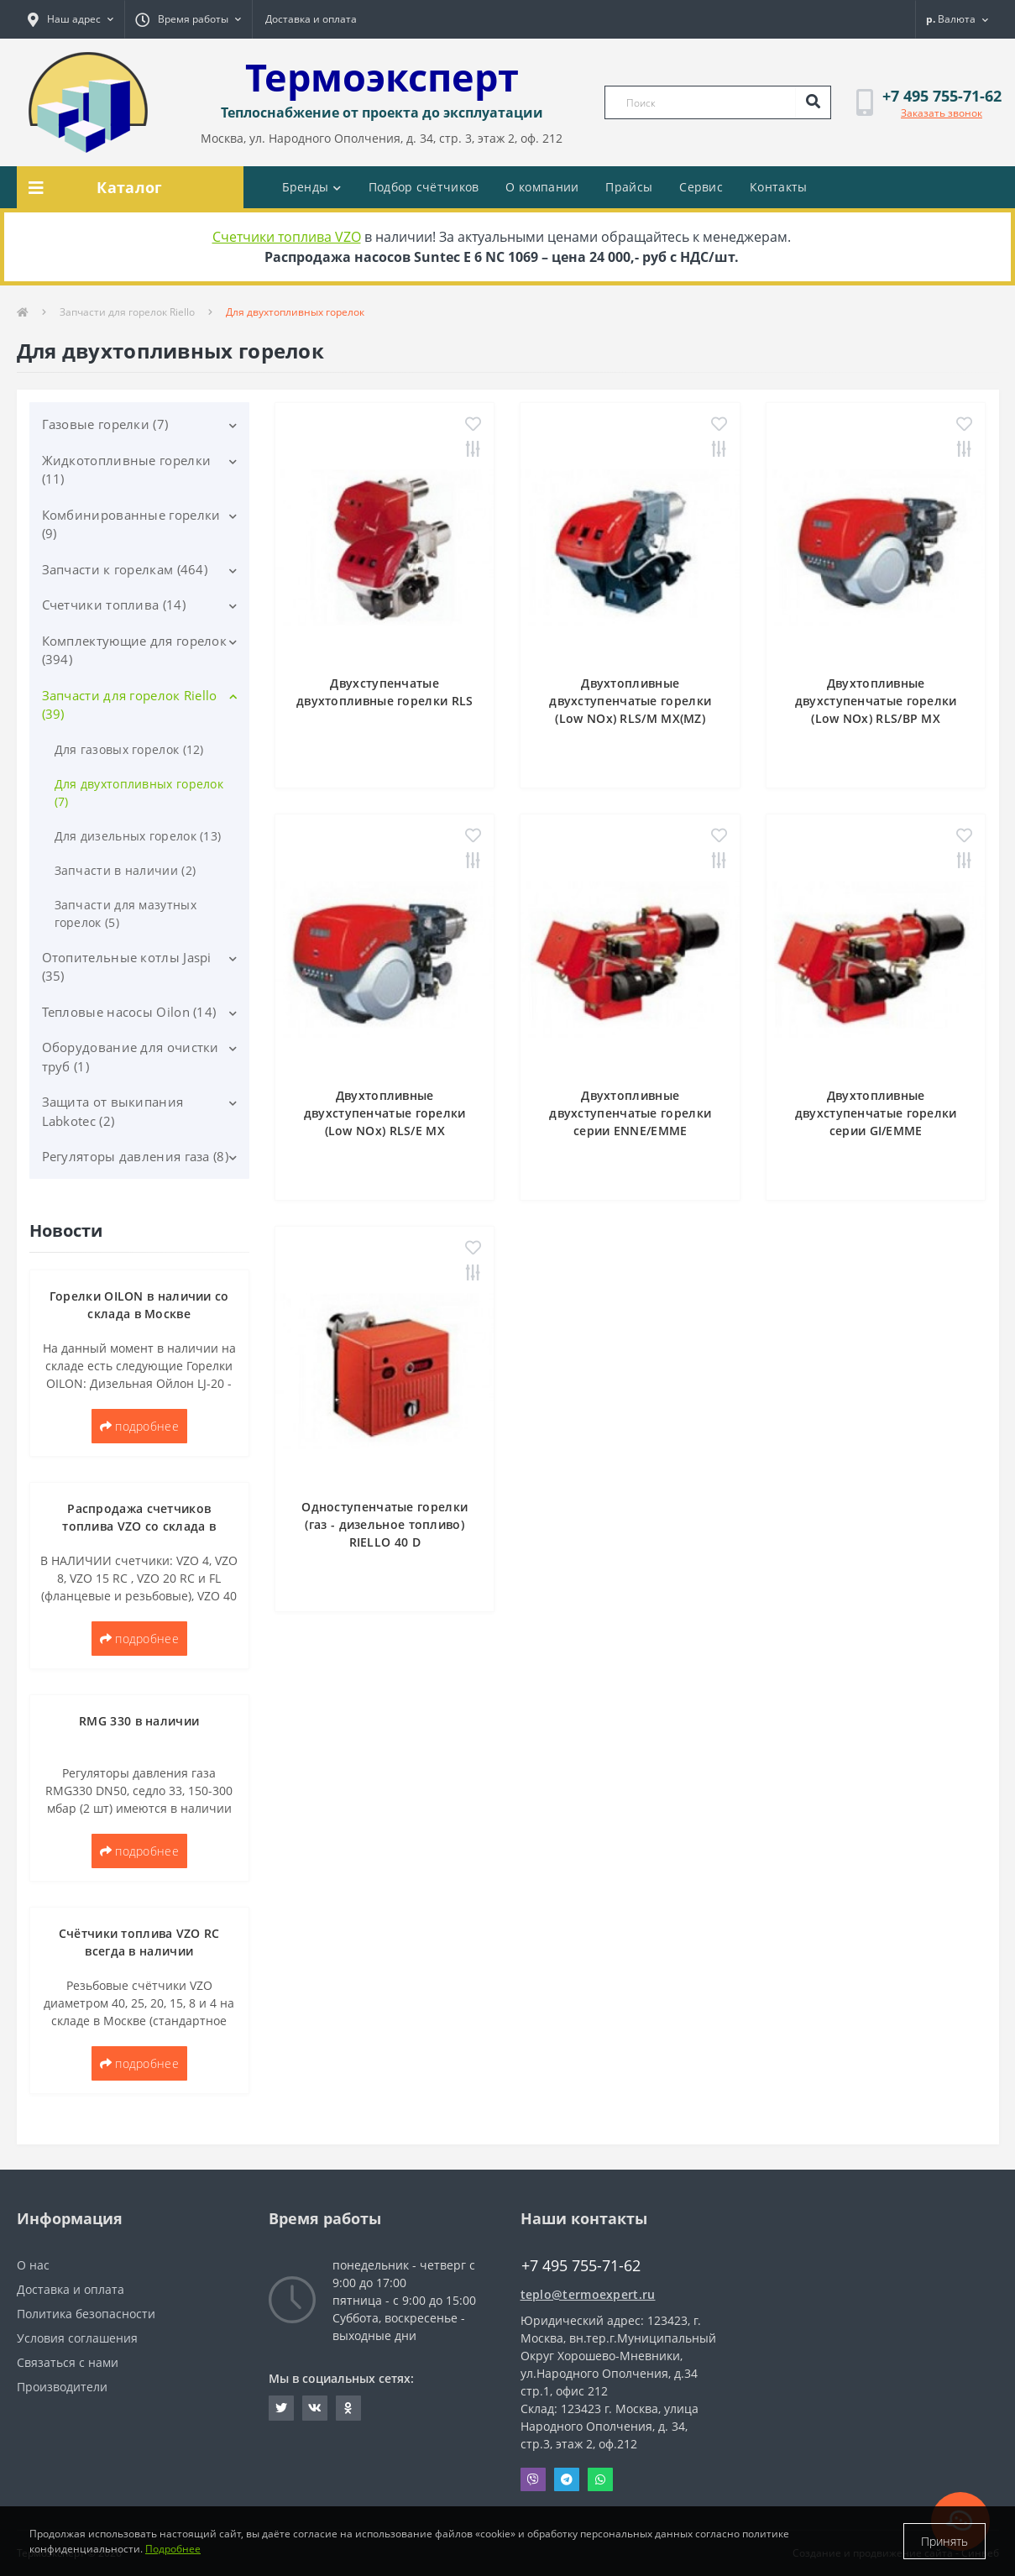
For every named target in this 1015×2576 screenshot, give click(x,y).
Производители (62, 2387)
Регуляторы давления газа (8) (135, 1156)
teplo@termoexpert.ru (588, 2294)
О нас (33, 2265)
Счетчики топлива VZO (286, 237)
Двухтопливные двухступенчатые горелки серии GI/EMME (876, 1113)
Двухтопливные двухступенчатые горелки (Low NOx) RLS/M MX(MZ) (630, 700)
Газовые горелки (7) (105, 424)
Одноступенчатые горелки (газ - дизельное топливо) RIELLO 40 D (384, 1524)
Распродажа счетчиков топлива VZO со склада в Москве (139, 1526)
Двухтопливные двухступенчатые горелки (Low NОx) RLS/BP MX (876, 700)
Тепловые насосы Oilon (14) (129, 1011)
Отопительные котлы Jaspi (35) (127, 967)
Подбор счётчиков (424, 187)
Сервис (701, 187)
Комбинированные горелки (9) (131, 524)
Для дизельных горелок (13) (138, 836)
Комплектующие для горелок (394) (135, 650)
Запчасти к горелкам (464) (125, 569)
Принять (944, 2541)
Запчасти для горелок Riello (127, 312)
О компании (541, 187)
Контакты (778, 187)
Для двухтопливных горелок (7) (139, 792)
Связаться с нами (67, 2362)
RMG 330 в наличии (139, 1721)
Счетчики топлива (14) (114, 604)
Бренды (312, 187)
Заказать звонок (941, 113)
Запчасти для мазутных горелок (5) (125, 913)
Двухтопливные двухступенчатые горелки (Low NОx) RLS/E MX (385, 1113)
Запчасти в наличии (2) (125, 870)
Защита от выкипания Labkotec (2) (113, 1111)
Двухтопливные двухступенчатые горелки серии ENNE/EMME (630, 1113)
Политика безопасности (86, 2314)
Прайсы (628, 187)
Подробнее (173, 2549)
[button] (70, 19)
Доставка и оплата (311, 19)
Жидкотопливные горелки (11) (127, 470)
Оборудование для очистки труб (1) (130, 1057)
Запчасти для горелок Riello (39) (129, 705)
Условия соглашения (77, 2338)
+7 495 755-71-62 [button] (581, 2265)
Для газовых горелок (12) (129, 749)
